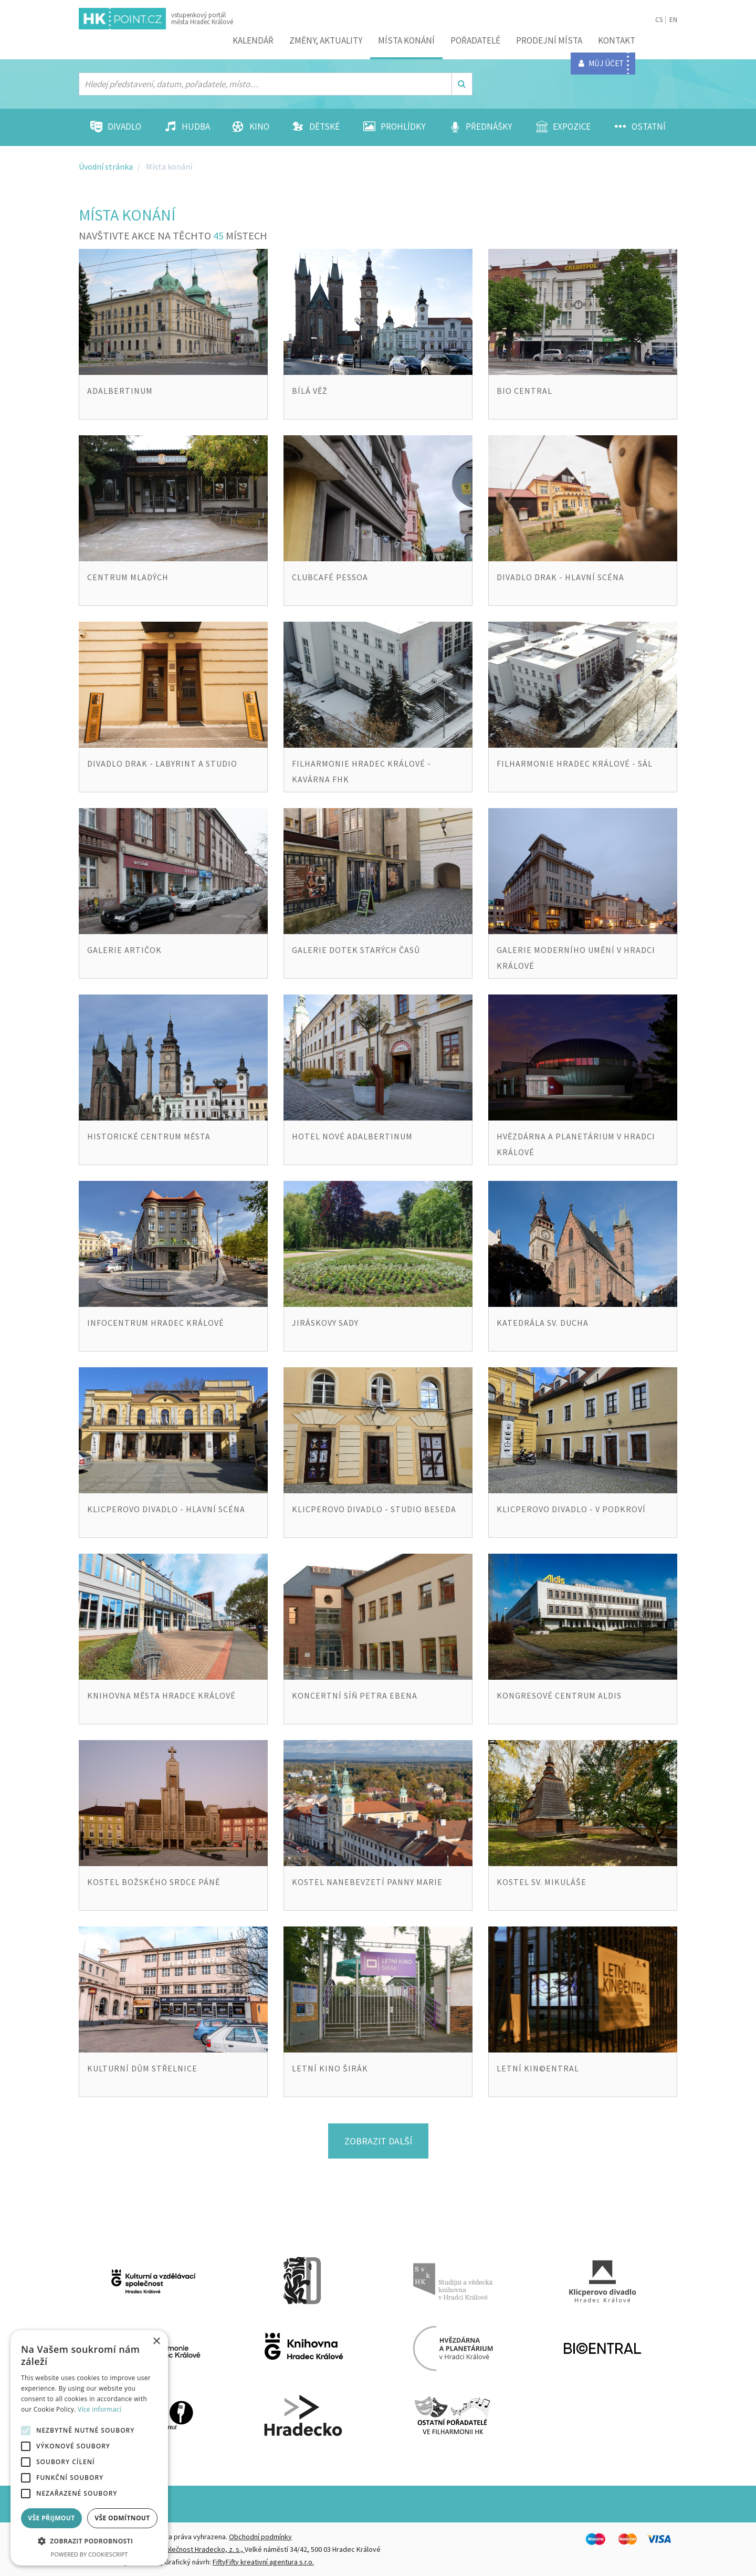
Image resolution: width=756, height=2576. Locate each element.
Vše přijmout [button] (51, 2518)
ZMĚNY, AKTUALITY (325, 40)
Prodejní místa (549, 40)
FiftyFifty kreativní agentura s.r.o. (263, 2562)
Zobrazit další (378, 2141)
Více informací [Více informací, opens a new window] (99, 2409)
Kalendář (253, 40)
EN (673, 19)
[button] (89, 2541)
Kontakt (616, 40)
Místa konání (406, 40)
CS (659, 19)
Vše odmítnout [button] (122, 2518)
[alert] (89, 2447)
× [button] (156, 2341)
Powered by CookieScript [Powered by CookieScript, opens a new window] (89, 2554)
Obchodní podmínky (260, 2536)
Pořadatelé (475, 40)
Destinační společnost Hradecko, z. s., (184, 2549)
